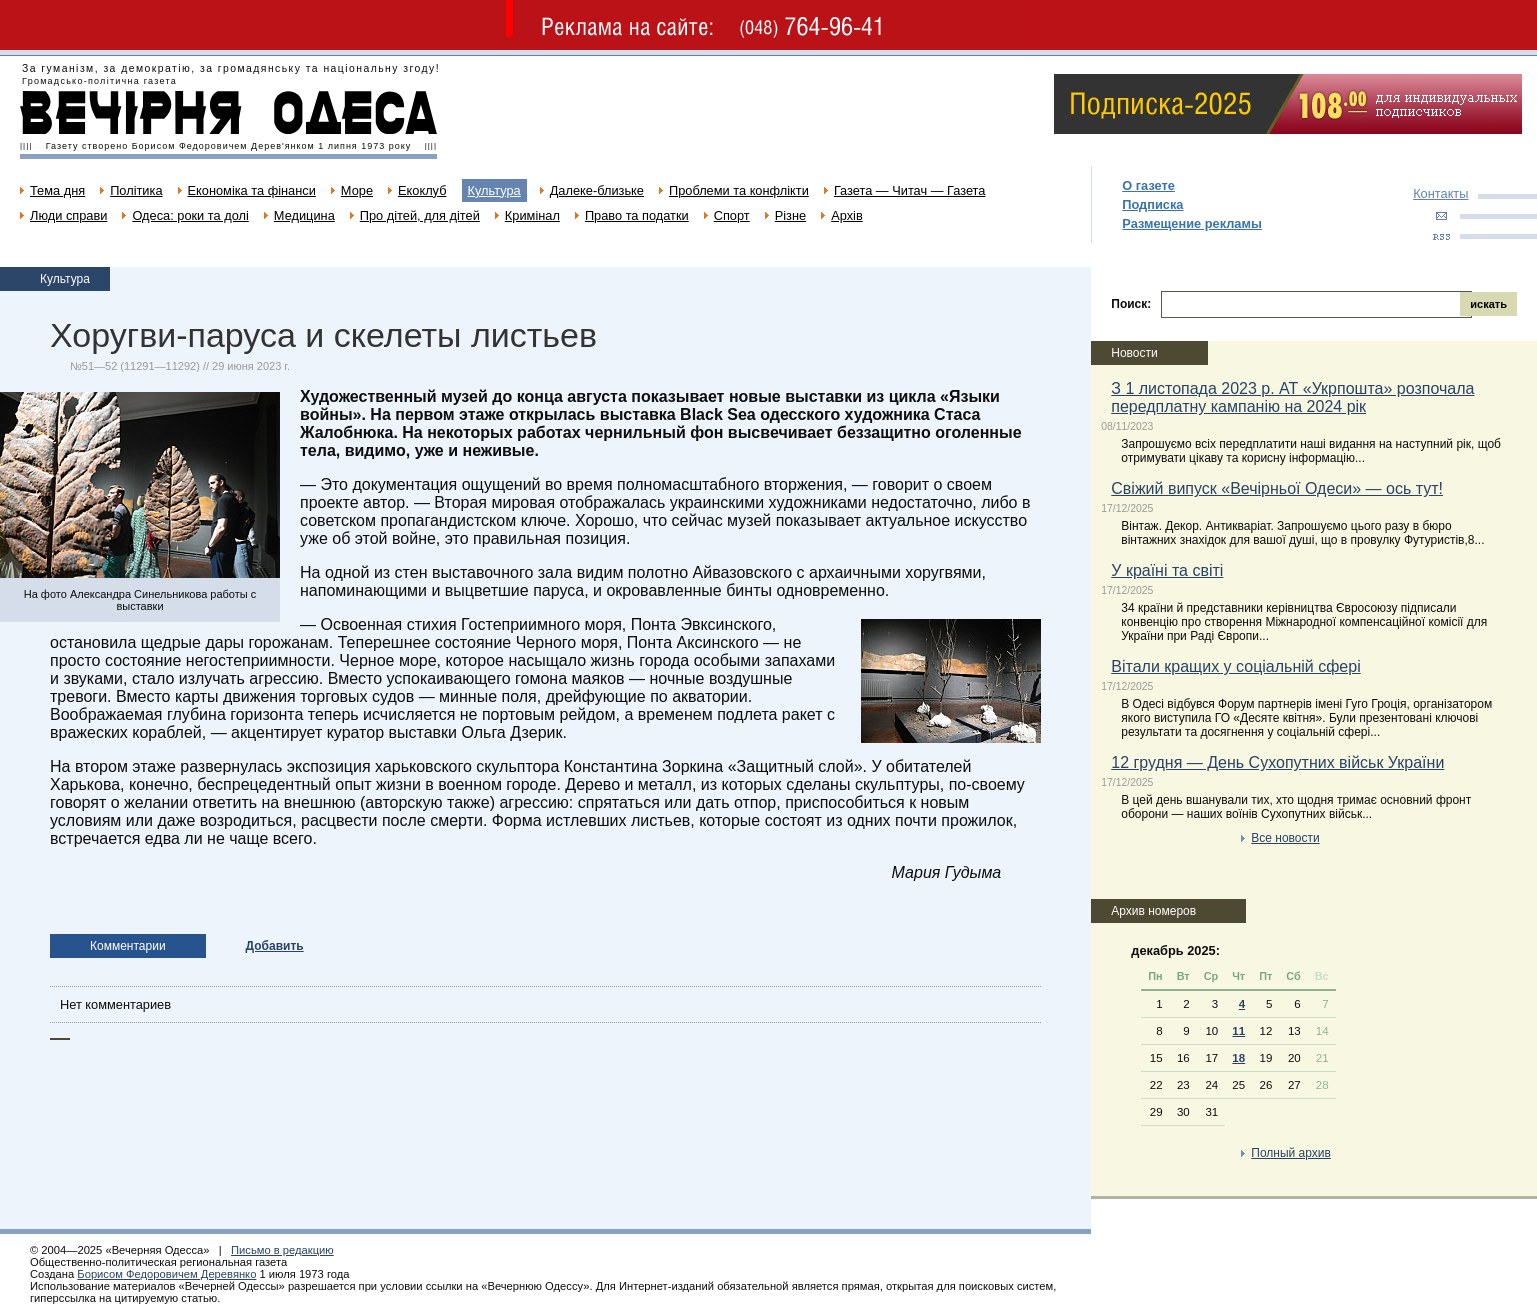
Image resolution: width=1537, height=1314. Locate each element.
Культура (494, 190)
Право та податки (637, 215)
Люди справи (68, 215)
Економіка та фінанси (252, 190)
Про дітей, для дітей (420, 215)
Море (357, 190)
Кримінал (532, 215)
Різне (790, 215)
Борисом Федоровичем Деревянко (166, 1274)
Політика (136, 190)
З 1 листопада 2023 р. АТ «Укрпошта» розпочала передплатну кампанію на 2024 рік (1292, 397)
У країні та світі (1167, 570)
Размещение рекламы (1192, 223)
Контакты (1440, 193)
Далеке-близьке (597, 190)
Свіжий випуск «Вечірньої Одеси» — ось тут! (1277, 488)
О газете (1148, 185)
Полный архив (1291, 1153)
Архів (847, 215)
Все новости (1285, 838)
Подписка (1152, 204)
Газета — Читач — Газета (910, 190)
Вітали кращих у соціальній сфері (1235, 666)
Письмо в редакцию (282, 1250)
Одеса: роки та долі (190, 215)
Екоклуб (422, 190)
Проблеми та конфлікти (739, 190)
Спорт (732, 215)
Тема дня (57, 190)
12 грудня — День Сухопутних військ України (1277, 762)
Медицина (304, 215)
